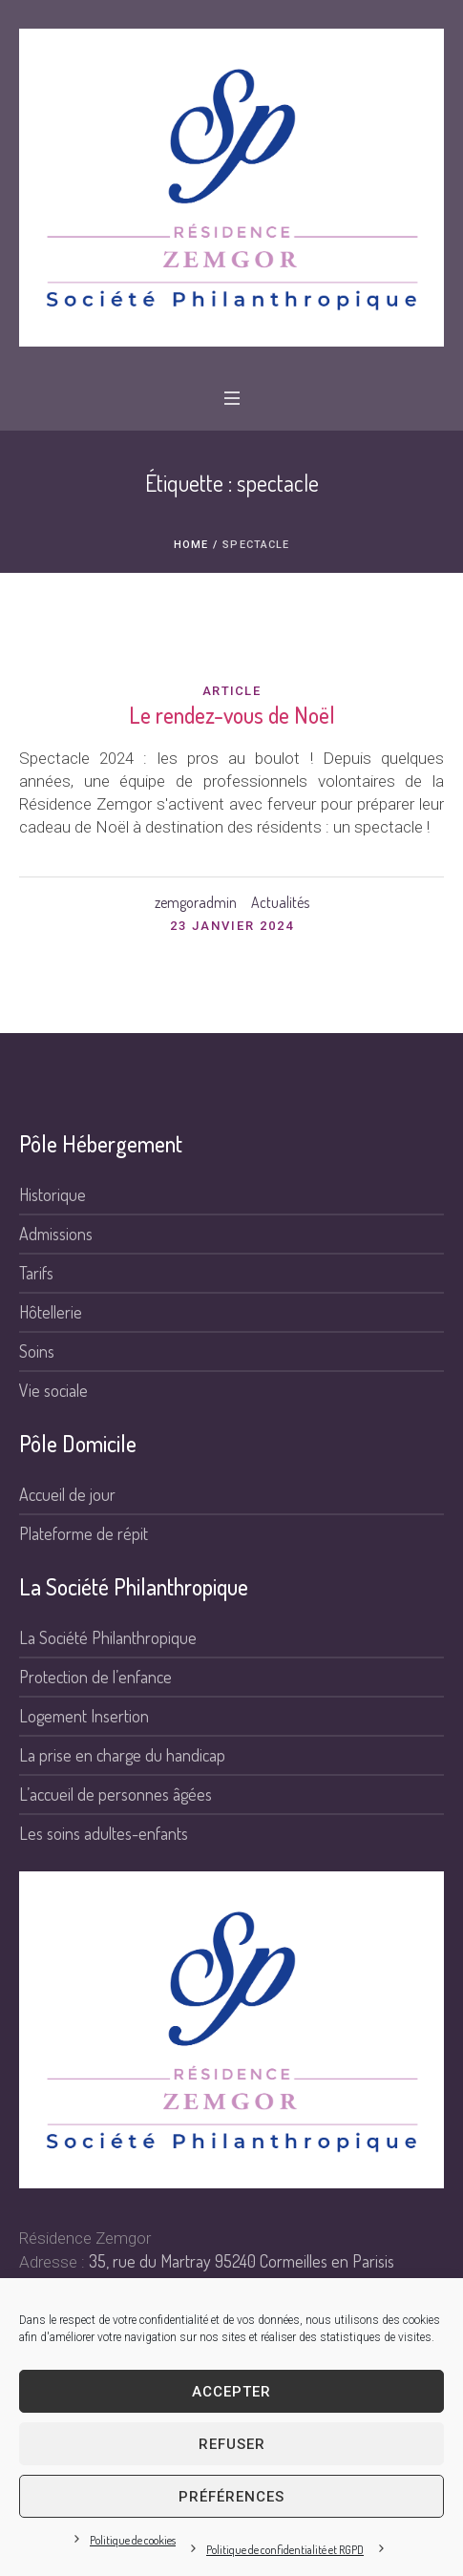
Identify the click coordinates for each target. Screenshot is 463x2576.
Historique (52, 1194)
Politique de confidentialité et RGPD (285, 2550)
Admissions (56, 1233)
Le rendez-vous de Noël (232, 714)
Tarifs (36, 1272)
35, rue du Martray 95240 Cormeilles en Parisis (241, 2260)
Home (191, 544)
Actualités (280, 902)
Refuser (232, 2444)
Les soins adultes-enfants (103, 1833)
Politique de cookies (133, 2540)
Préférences (231, 2496)
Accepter (231, 2391)
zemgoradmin (196, 902)
